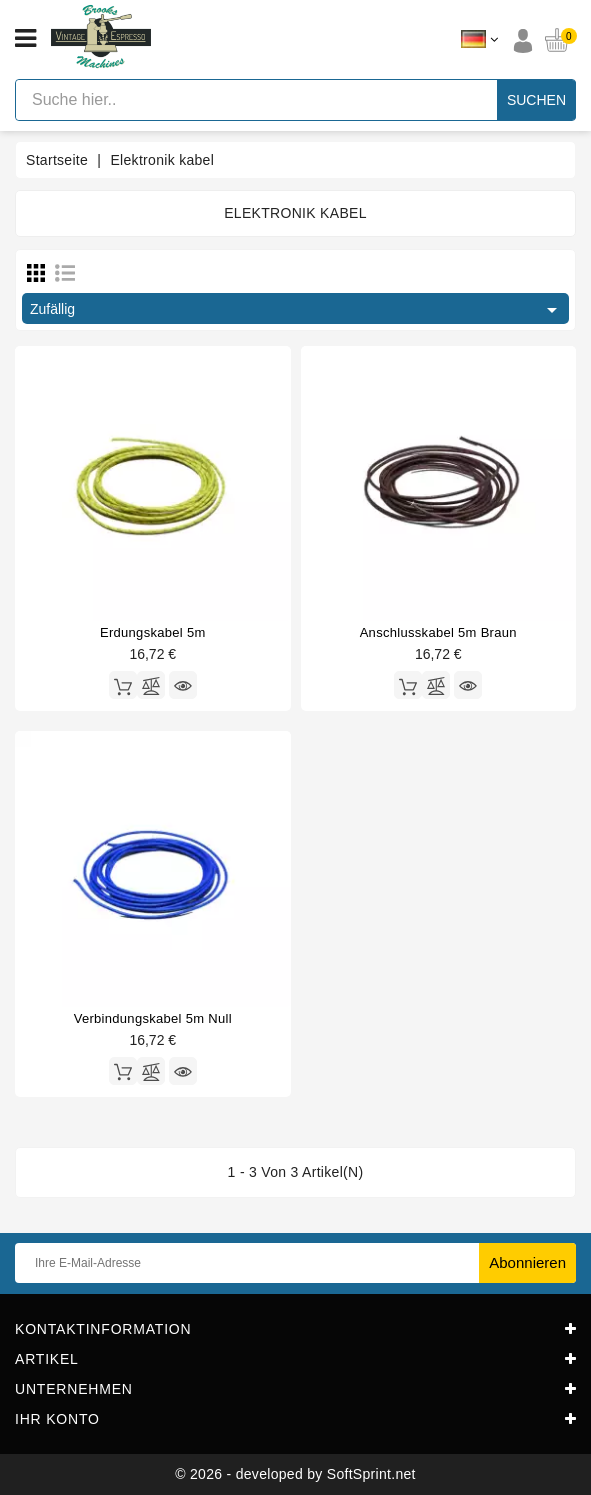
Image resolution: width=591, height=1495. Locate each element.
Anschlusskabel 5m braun (438, 632)
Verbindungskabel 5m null (153, 1018)
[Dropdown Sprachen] (479, 40)
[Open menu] (25, 39)
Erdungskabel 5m (153, 632)
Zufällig (297, 310)
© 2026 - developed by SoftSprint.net (295, 1474)
